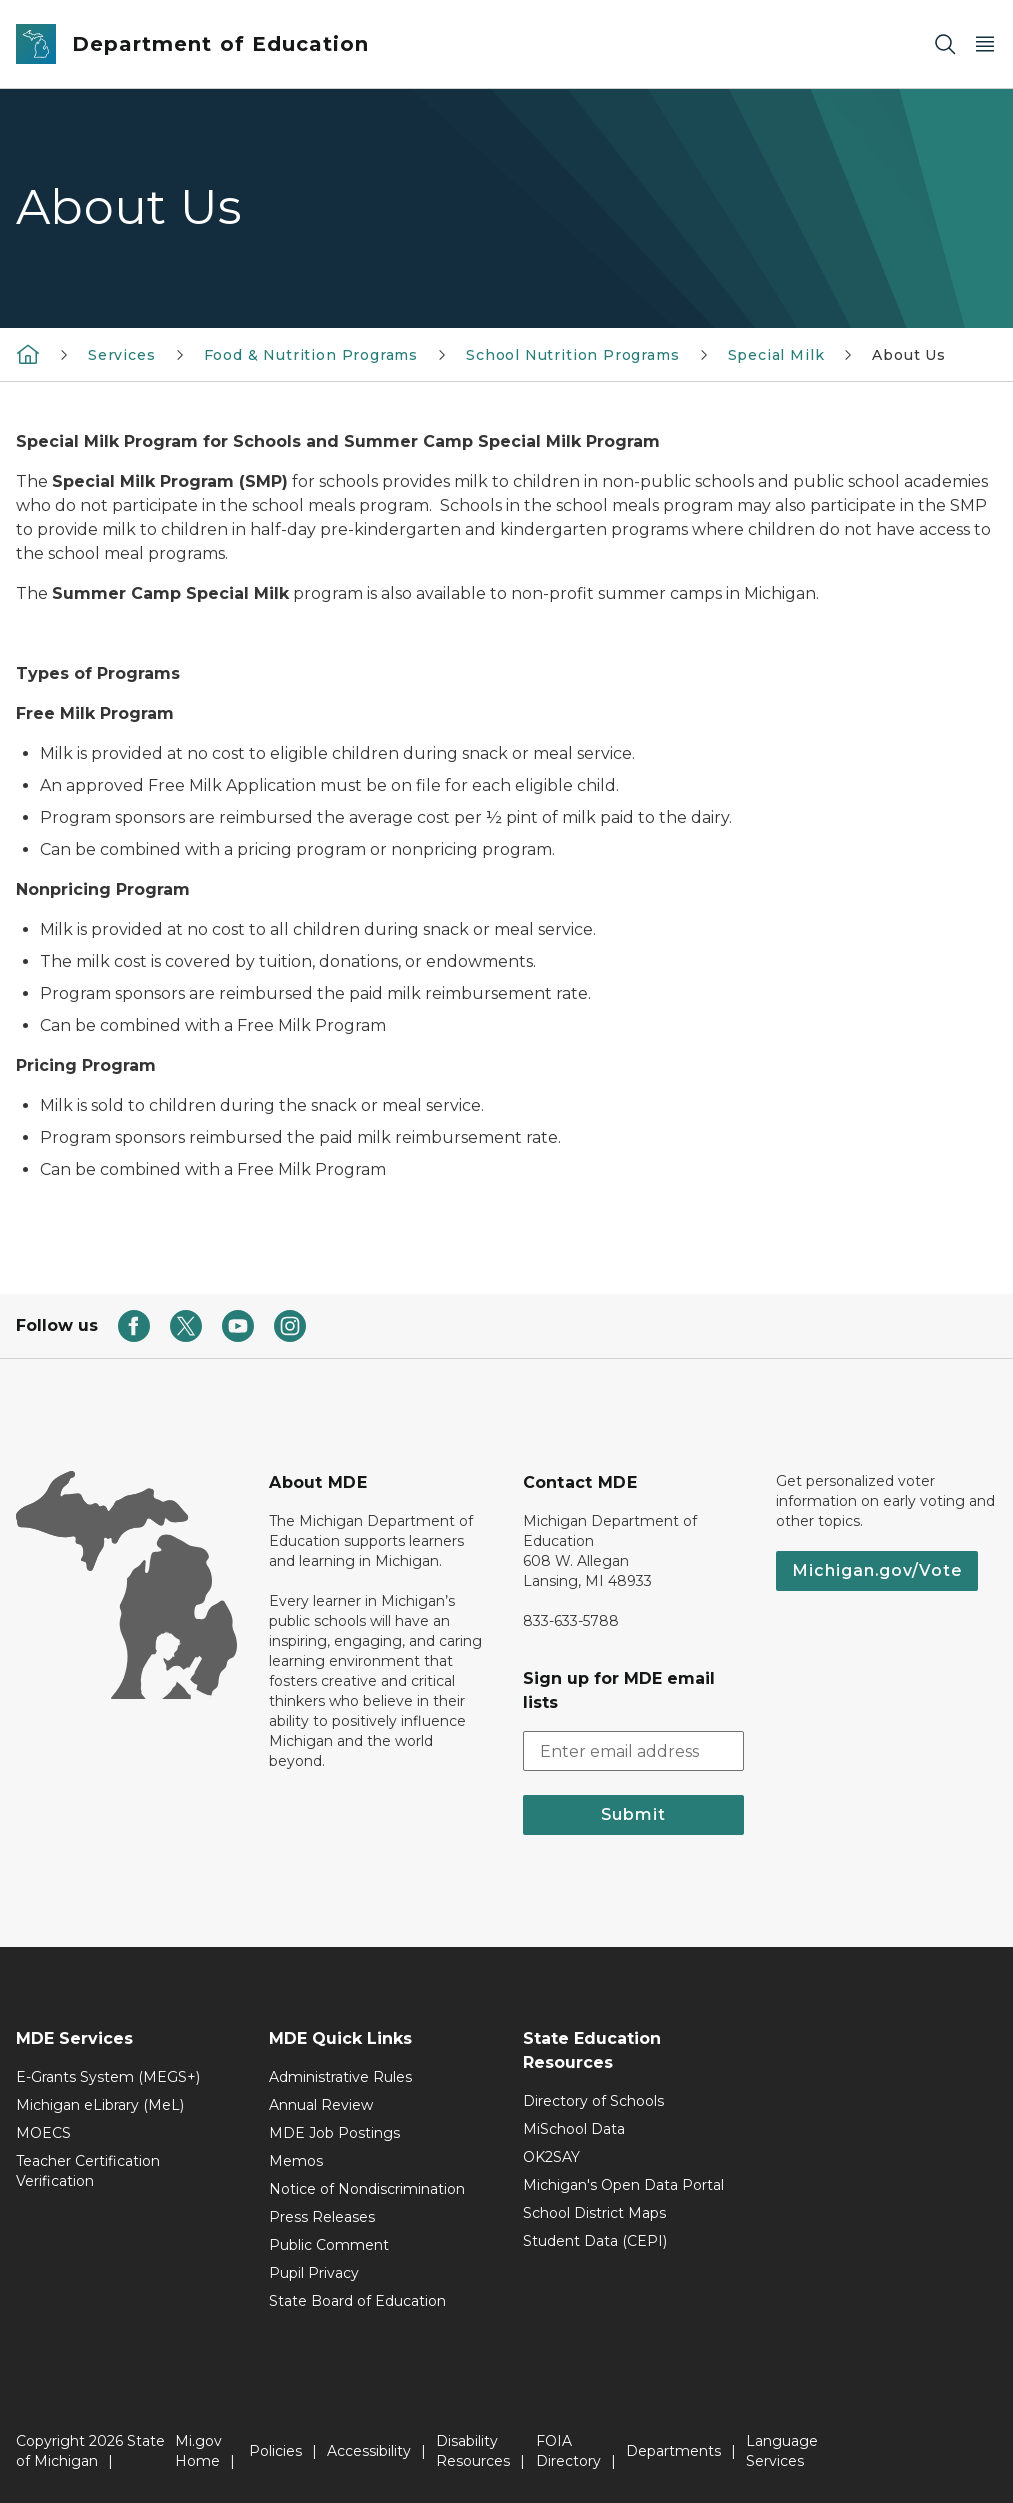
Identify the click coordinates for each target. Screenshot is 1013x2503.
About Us (909, 355)
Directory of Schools (593, 2101)
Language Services (782, 2451)
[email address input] (633, 1751)
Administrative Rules (340, 2077)
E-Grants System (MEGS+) (108, 2077)
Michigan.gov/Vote (877, 1570)
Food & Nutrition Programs (311, 355)
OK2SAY (551, 2157)
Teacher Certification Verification (88, 2171)
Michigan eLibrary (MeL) (100, 2105)
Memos (296, 2161)
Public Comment (329, 2245)
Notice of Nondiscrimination (367, 2189)
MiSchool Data (574, 2129)
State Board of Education (357, 2301)
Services (122, 355)
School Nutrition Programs (573, 355)
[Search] (945, 44)
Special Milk (776, 355)
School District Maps (594, 2213)
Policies (275, 2451)
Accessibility (369, 2451)
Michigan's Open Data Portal (623, 2185)
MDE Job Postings (334, 2133)
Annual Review (321, 2105)
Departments (673, 2451)
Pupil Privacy (314, 2273)
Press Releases (322, 2217)
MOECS (43, 2133)
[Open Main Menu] (985, 44)
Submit (633, 1814)
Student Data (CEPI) (595, 2241)
